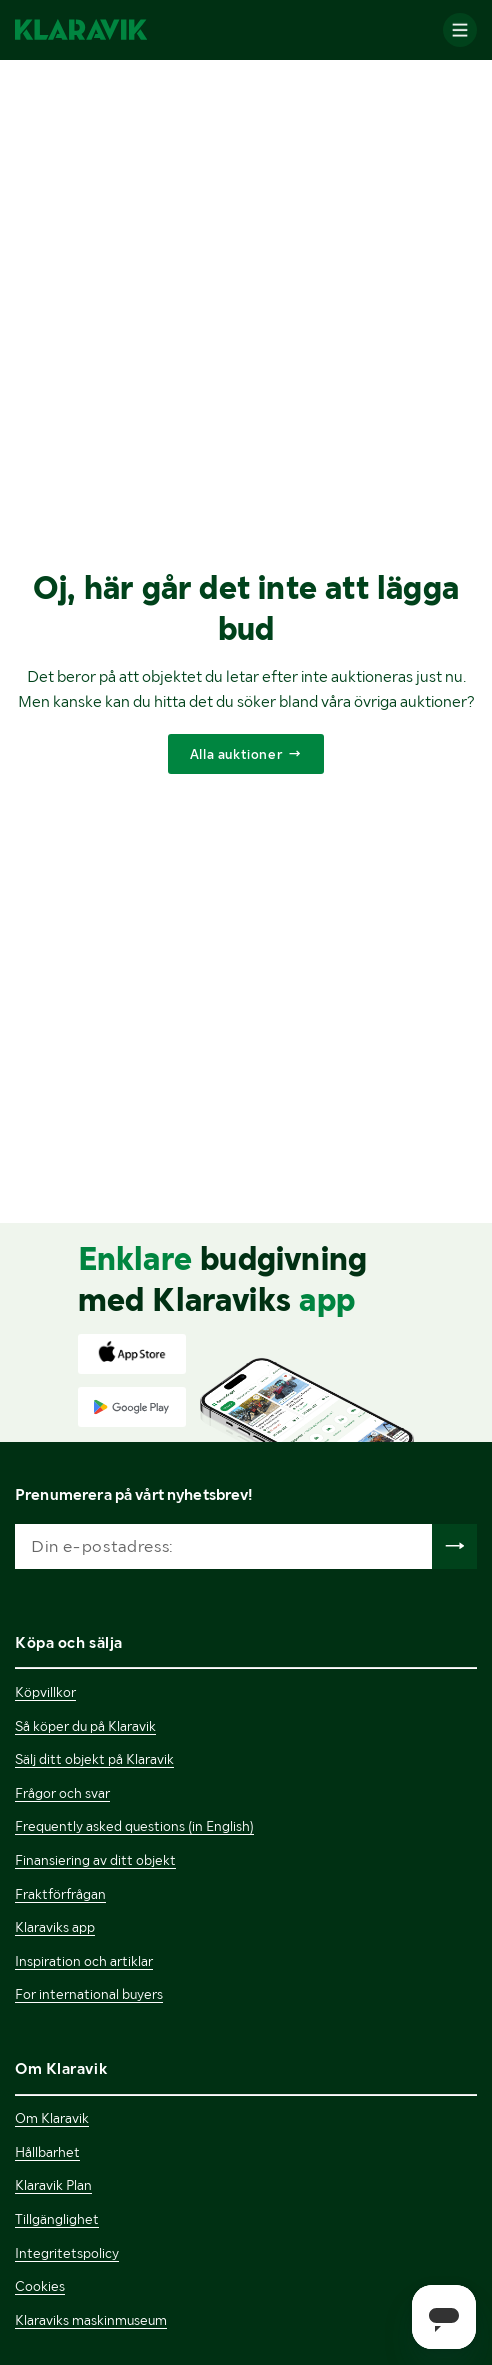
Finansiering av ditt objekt (95, 1860)
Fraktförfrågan (60, 1894)
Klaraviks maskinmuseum (91, 2320)
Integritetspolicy (67, 2253)
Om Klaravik (52, 2118)
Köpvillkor (45, 1692)
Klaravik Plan (53, 2185)
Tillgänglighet (57, 2219)
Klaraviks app (55, 1927)
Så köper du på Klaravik (85, 1726)
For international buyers (89, 1994)
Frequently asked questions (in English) (134, 1826)
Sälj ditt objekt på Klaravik (94, 1759)
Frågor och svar (62, 1793)
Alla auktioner (236, 754)
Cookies (40, 2286)
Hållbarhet (47, 2152)
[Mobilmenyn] (460, 30)
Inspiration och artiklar (84, 1961)
